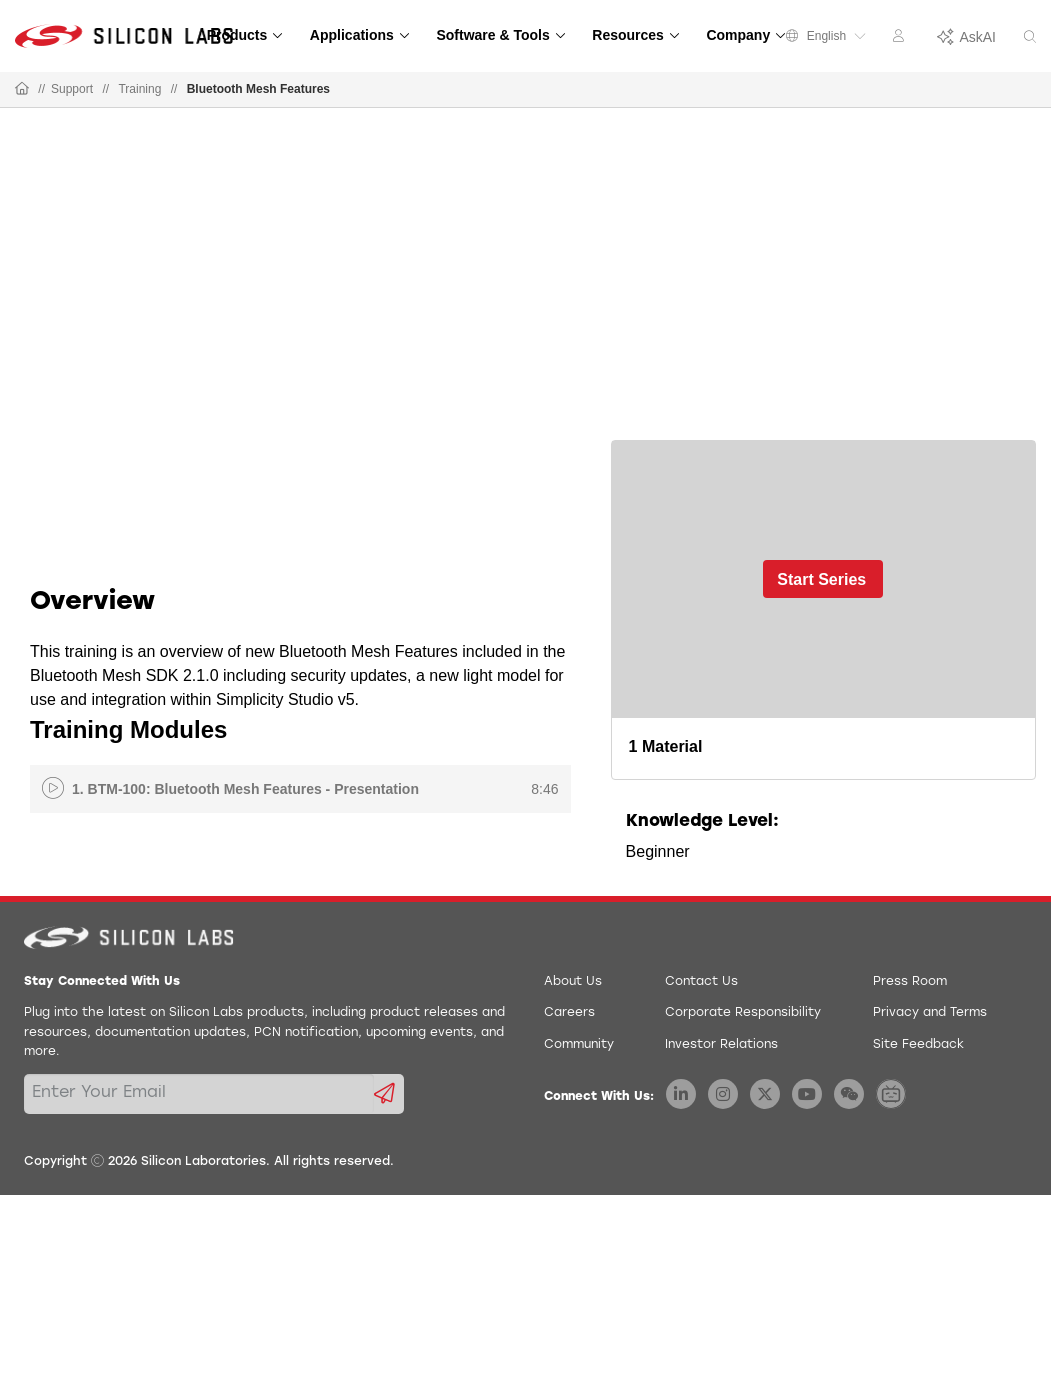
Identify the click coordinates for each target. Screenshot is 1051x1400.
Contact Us (701, 982)
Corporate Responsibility (743, 1013)
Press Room (910, 982)
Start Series (821, 579)
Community (579, 1045)
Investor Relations (721, 1045)
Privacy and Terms (930, 1013)
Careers (569, 1013)
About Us (573, 982)
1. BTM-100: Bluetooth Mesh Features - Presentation (245, 789)
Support (72, 89)
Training (139, 89)
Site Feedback (918, 1045)
